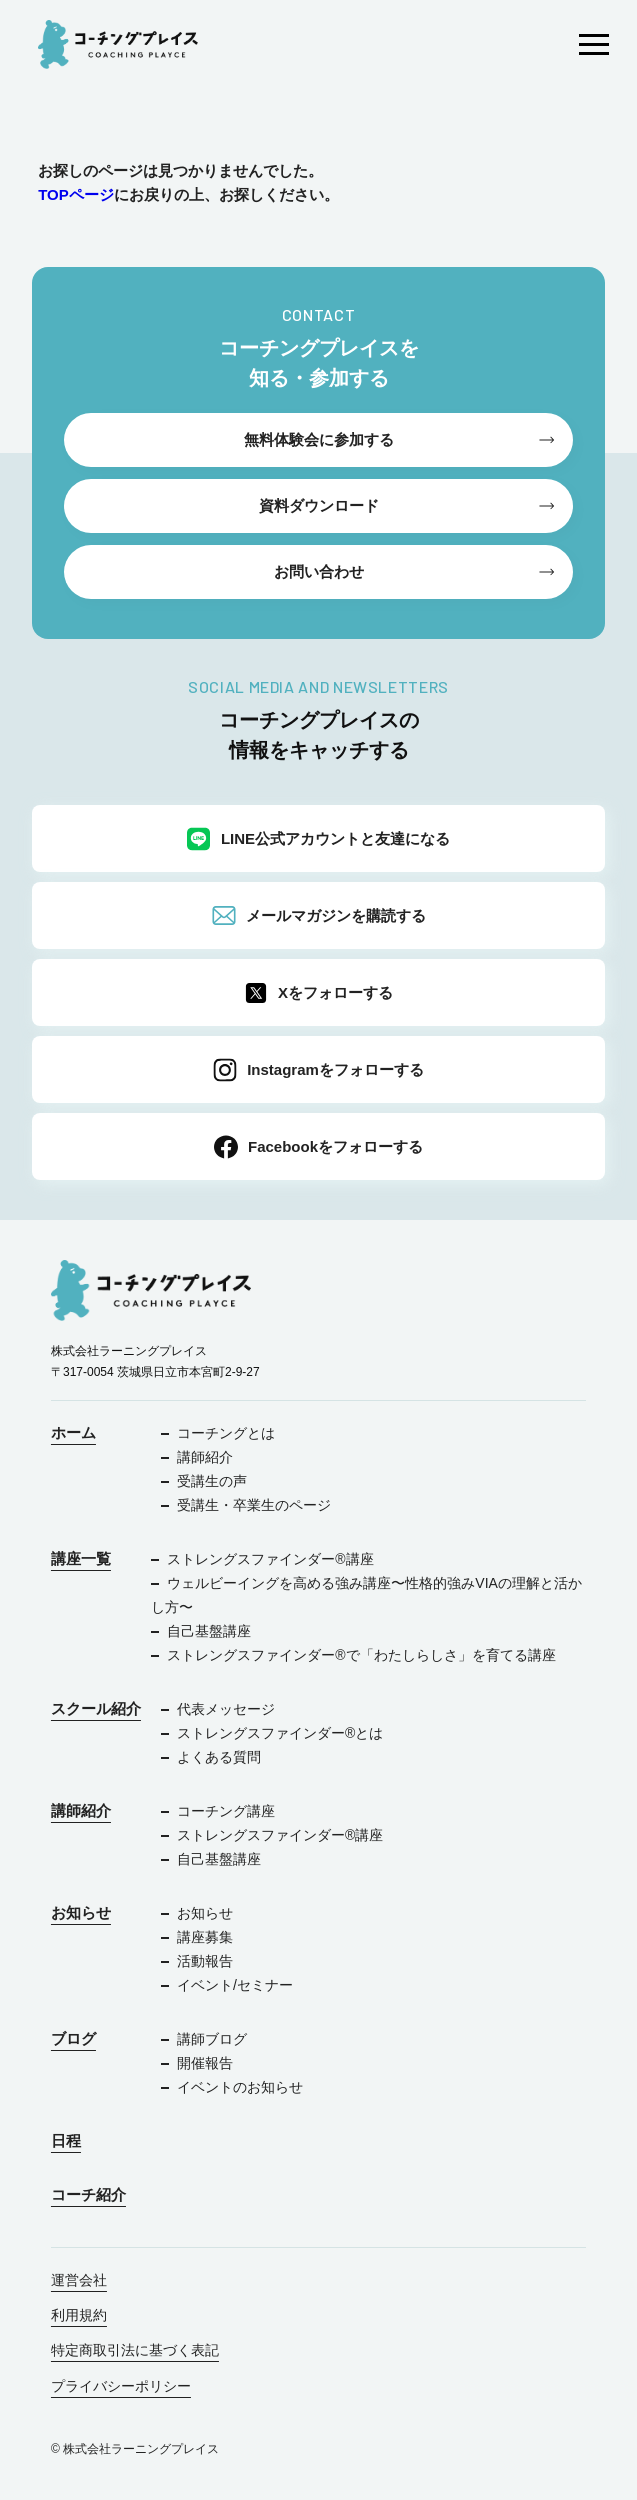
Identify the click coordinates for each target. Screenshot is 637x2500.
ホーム (73, 1432)
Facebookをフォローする (318, 1147)
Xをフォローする (318, 993)
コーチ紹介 (88, 2194)
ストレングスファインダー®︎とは (280, 1733)
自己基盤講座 (209, 1631)
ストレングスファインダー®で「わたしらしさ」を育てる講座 (361, 1655)
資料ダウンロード (319, 505)
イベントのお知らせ (240, 2087)
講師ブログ (212, 2039)
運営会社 (79, 2280)
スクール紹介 (96, 1708)
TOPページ (76, 194)
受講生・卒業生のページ (254, 1505)
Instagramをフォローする (318, 1070)
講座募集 (205, 1937)
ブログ (73, 2038)
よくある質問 (219, 1757)
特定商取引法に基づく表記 (135, 2350)
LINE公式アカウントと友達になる (318, 839)
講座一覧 (81, 1558)
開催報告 (205, 2063)
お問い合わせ (319, 571)
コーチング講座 (226, 1811)
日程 (66, 2140)
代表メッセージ (226, 1709)
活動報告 (205, 1961)
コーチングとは (226, 1433)
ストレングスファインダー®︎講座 (270, 1559)
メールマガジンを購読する (319, 916)
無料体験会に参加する (319, 439)
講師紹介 (205, 1457)
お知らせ (81, 1912)
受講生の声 (212, 1481)
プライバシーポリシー (121, 2386)
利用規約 (79, 2315)
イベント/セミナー (235, 1985)
